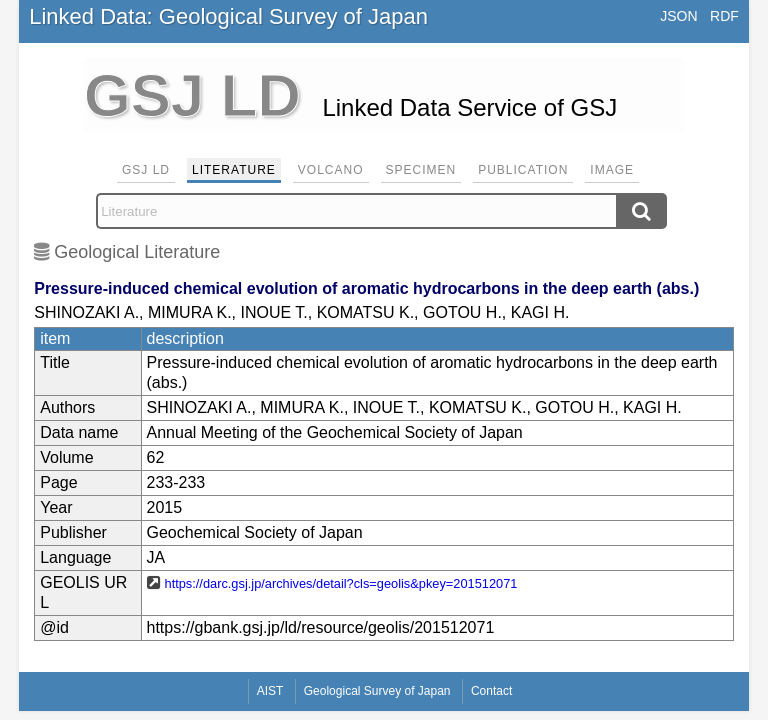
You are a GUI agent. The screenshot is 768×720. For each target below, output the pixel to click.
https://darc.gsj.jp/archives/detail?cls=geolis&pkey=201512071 (341, 583)
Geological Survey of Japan (377, 691)
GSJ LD (146, 170)
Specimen (421, 170)
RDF (724, 16)
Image (612, 170)
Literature (234, 170)
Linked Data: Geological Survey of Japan (228, 16)
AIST (270, 691)
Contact (491, 691)
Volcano (331, 170)
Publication (523, 170)
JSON (678, 16)
